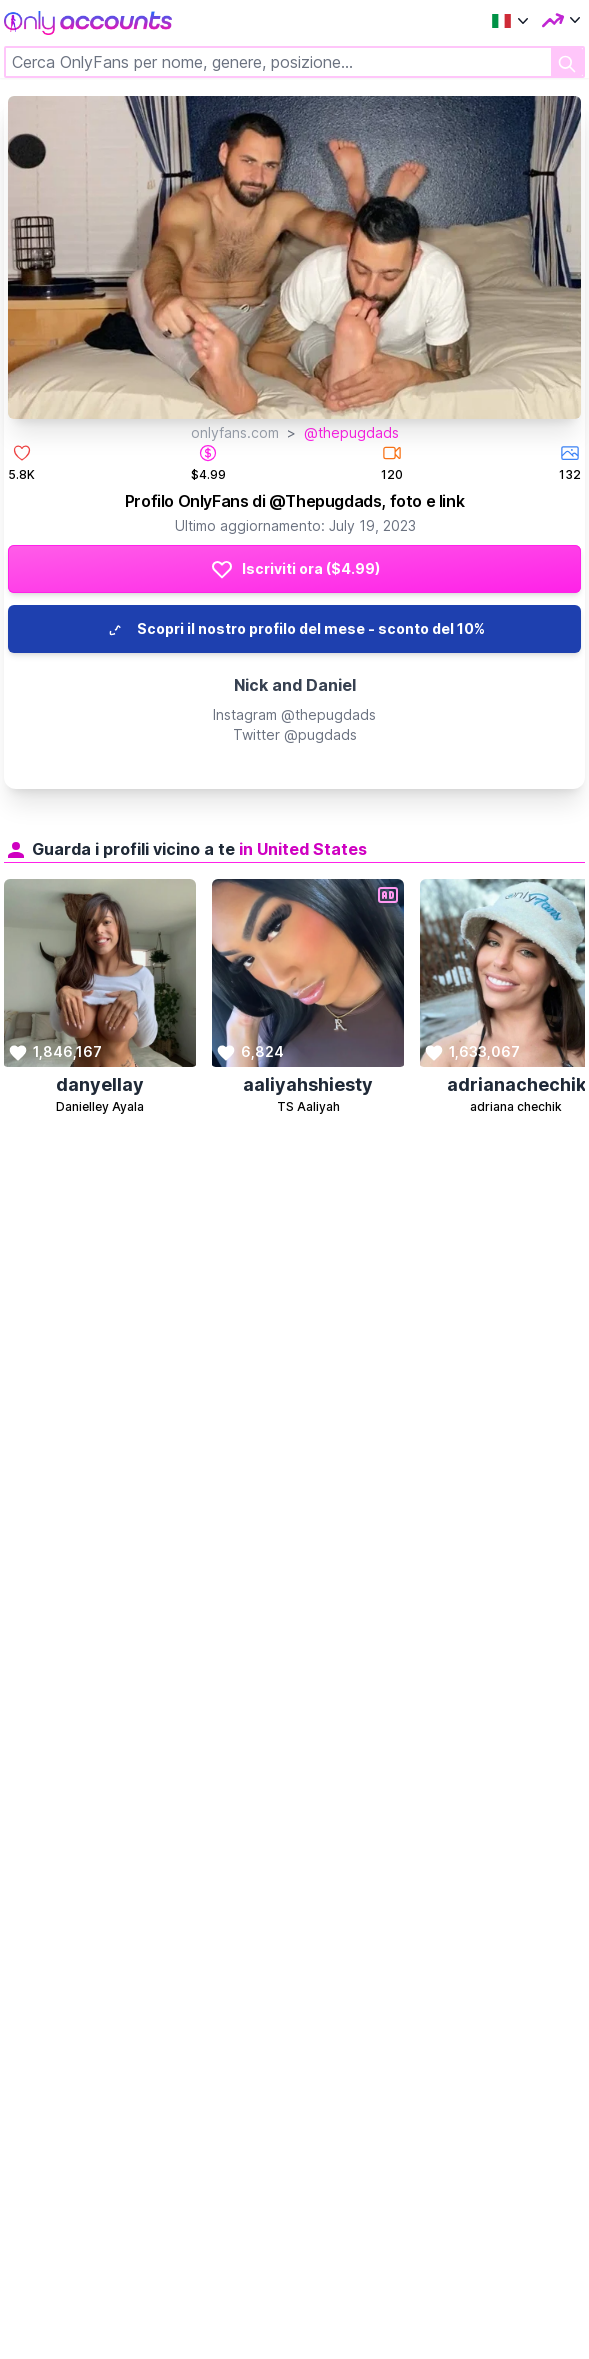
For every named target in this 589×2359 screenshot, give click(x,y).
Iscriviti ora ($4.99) (295, 569)
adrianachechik (516, 1084)
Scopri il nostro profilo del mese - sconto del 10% (295, 629)
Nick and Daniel (295, 685)
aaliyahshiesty (308, 1084)
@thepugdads (351, 432)
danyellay (100, 1084)
